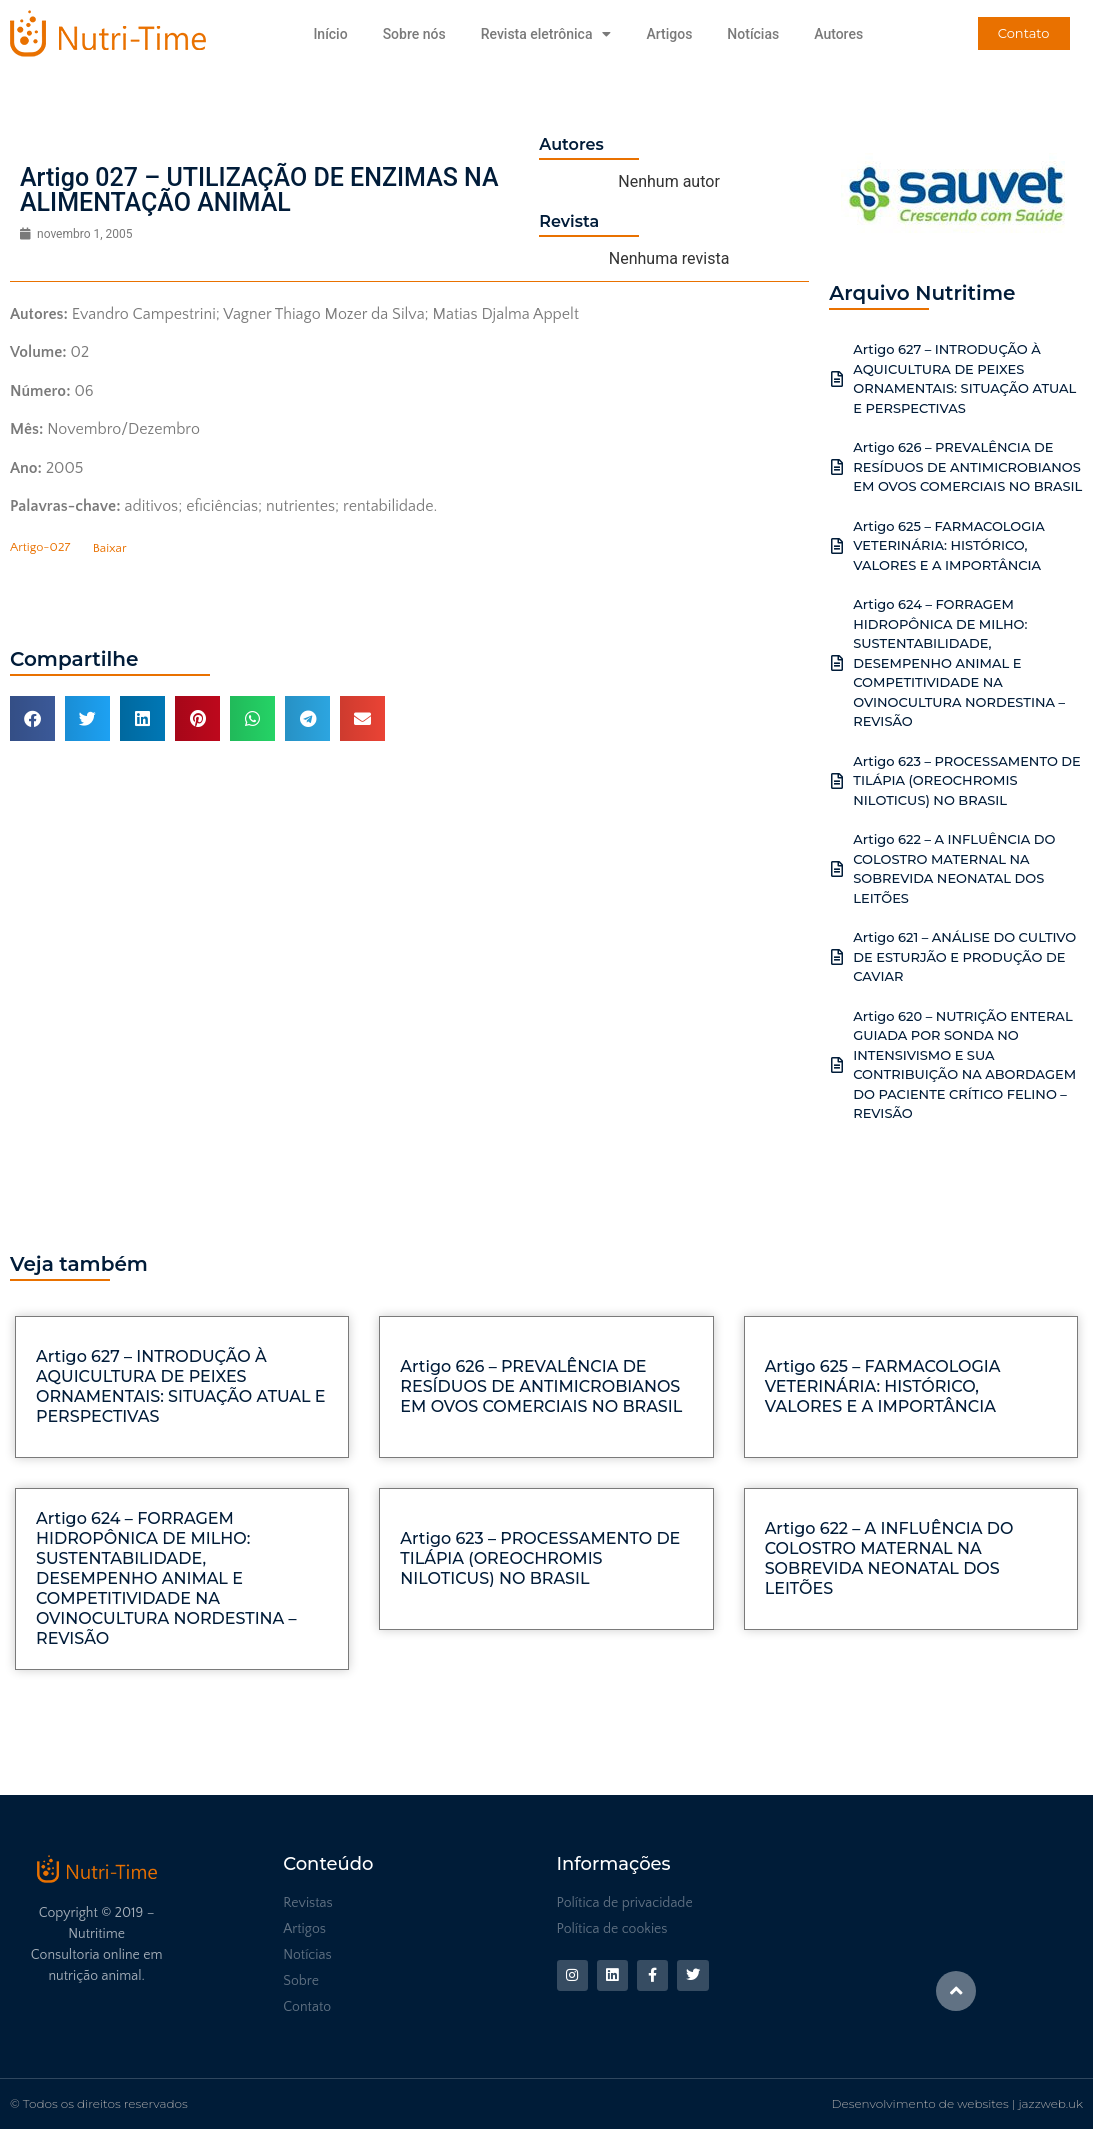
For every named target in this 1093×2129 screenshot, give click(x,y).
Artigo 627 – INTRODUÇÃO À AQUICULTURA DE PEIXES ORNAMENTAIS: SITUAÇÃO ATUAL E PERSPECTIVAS (181, 1386)
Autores (838, 34)
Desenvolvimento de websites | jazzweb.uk (957, 2103)
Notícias (753, 34)
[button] (32, 718)
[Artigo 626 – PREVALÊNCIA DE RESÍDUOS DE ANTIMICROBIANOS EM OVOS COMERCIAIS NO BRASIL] (837, 467)
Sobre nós (414, 34)
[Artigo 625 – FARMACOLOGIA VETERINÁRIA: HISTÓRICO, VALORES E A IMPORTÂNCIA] (837, 546)
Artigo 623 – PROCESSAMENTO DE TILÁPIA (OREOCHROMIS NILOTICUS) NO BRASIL (967, 780)
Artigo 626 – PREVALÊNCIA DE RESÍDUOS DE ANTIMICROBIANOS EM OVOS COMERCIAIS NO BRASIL (967, 466)
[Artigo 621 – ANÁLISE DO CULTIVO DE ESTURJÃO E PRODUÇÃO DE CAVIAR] (837, 957)
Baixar (110, 548)
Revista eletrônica (546, 34)
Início (330, 34)
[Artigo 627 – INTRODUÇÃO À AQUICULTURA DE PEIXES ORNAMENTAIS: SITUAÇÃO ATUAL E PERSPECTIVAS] (837, 379)
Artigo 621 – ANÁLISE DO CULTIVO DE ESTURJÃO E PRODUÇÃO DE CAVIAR (964, 956)
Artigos (669, 34)
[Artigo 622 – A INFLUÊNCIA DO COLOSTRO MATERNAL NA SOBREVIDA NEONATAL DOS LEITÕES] (837, 869)
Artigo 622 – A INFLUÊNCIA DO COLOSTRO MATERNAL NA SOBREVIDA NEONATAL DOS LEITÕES (889, 1558)
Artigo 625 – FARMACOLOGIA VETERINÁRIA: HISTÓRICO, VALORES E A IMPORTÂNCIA (949, 545)
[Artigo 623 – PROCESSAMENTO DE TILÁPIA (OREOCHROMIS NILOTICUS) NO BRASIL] (837, 781)
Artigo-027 (40, 548)
